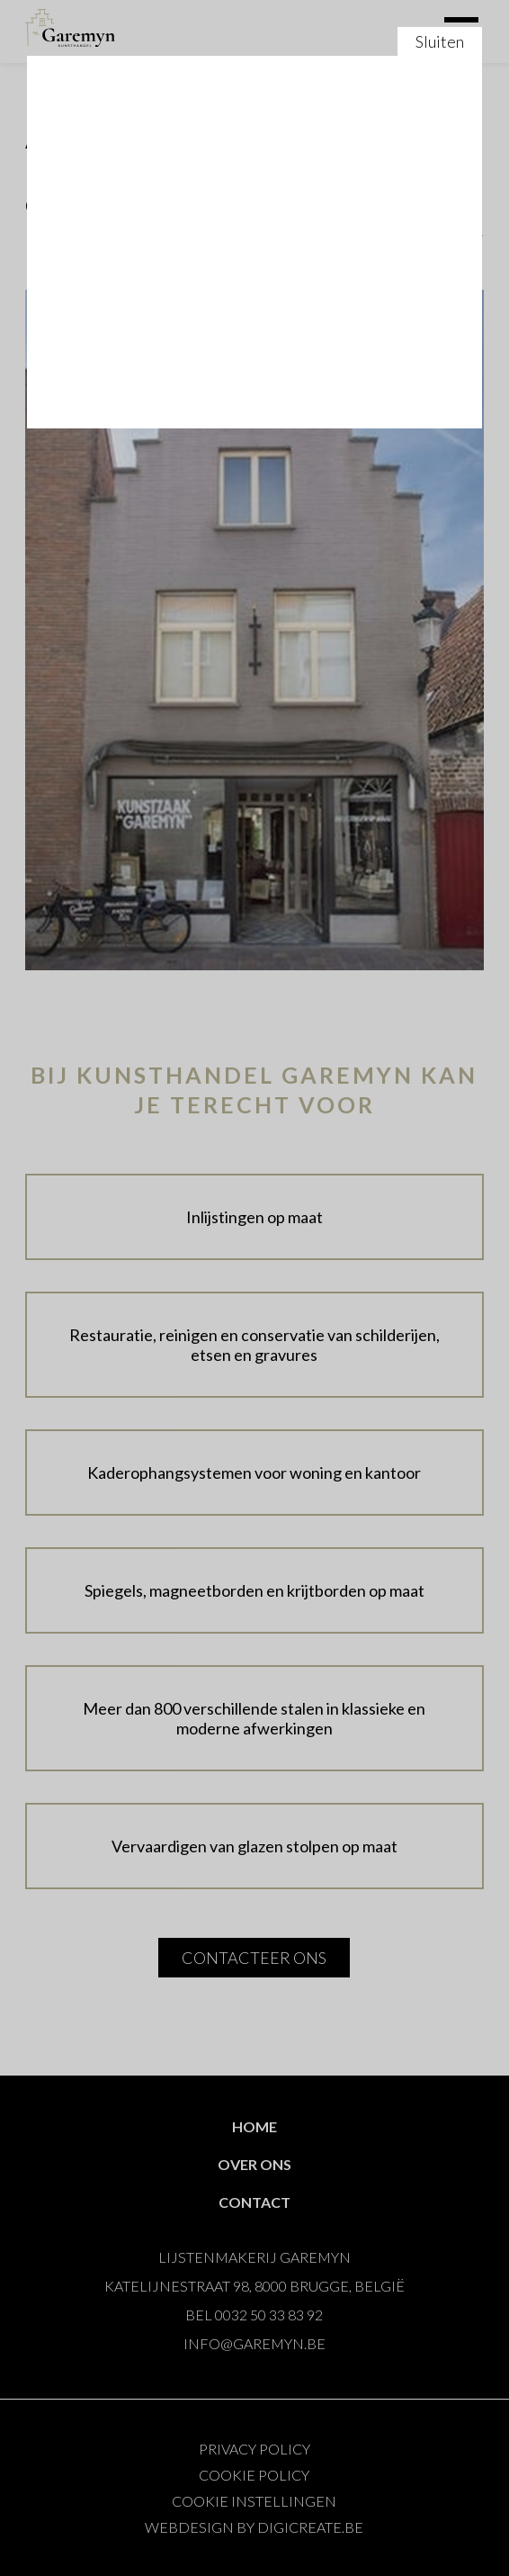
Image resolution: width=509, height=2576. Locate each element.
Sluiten (254, 1288)
